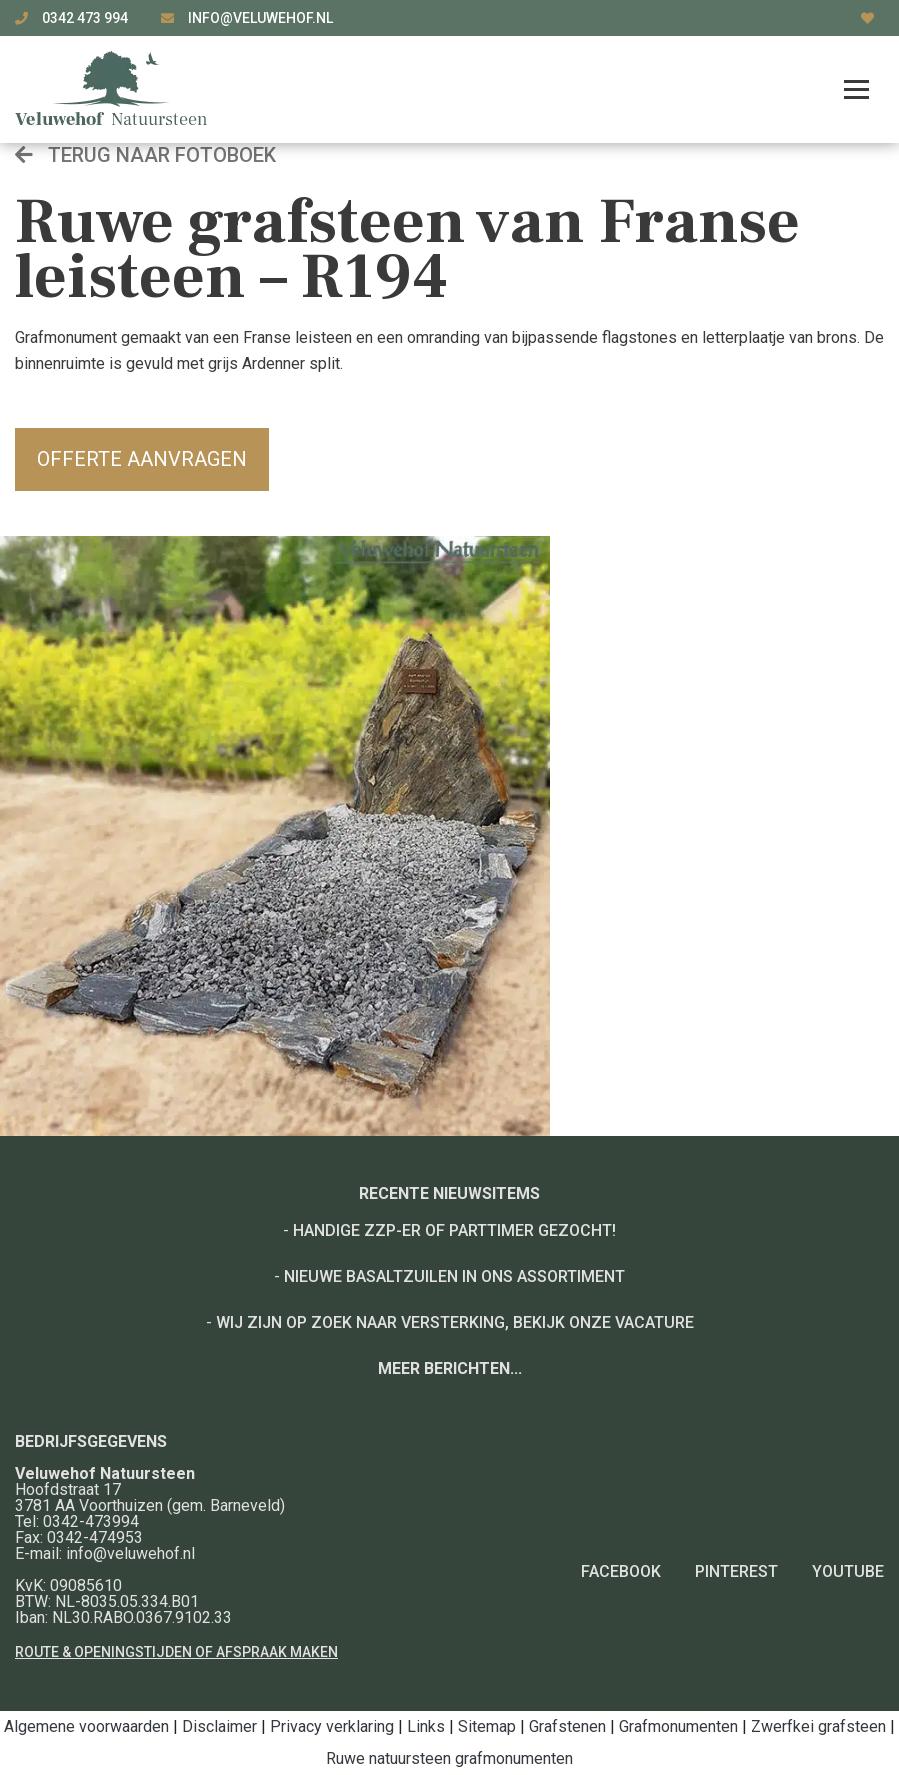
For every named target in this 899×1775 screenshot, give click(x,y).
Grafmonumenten (678, 1726)
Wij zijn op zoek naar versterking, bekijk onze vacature (455, 1322)
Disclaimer (219, 1726)
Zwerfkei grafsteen (818, 1726)
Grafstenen (567, 1726)
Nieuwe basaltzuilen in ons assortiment (454, 1276)
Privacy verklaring (332, 1726)
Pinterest (736, 1571)
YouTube (848, 1571)
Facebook (621, 1571)
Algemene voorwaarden (86, 1726)
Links (426, 1726)
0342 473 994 (86, 18)
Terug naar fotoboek (145, 155)
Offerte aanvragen (142, 459)
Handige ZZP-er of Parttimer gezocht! (454, 1230)
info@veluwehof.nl (260, 18)
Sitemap (487, 1726)
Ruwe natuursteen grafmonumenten (449, 1758)
